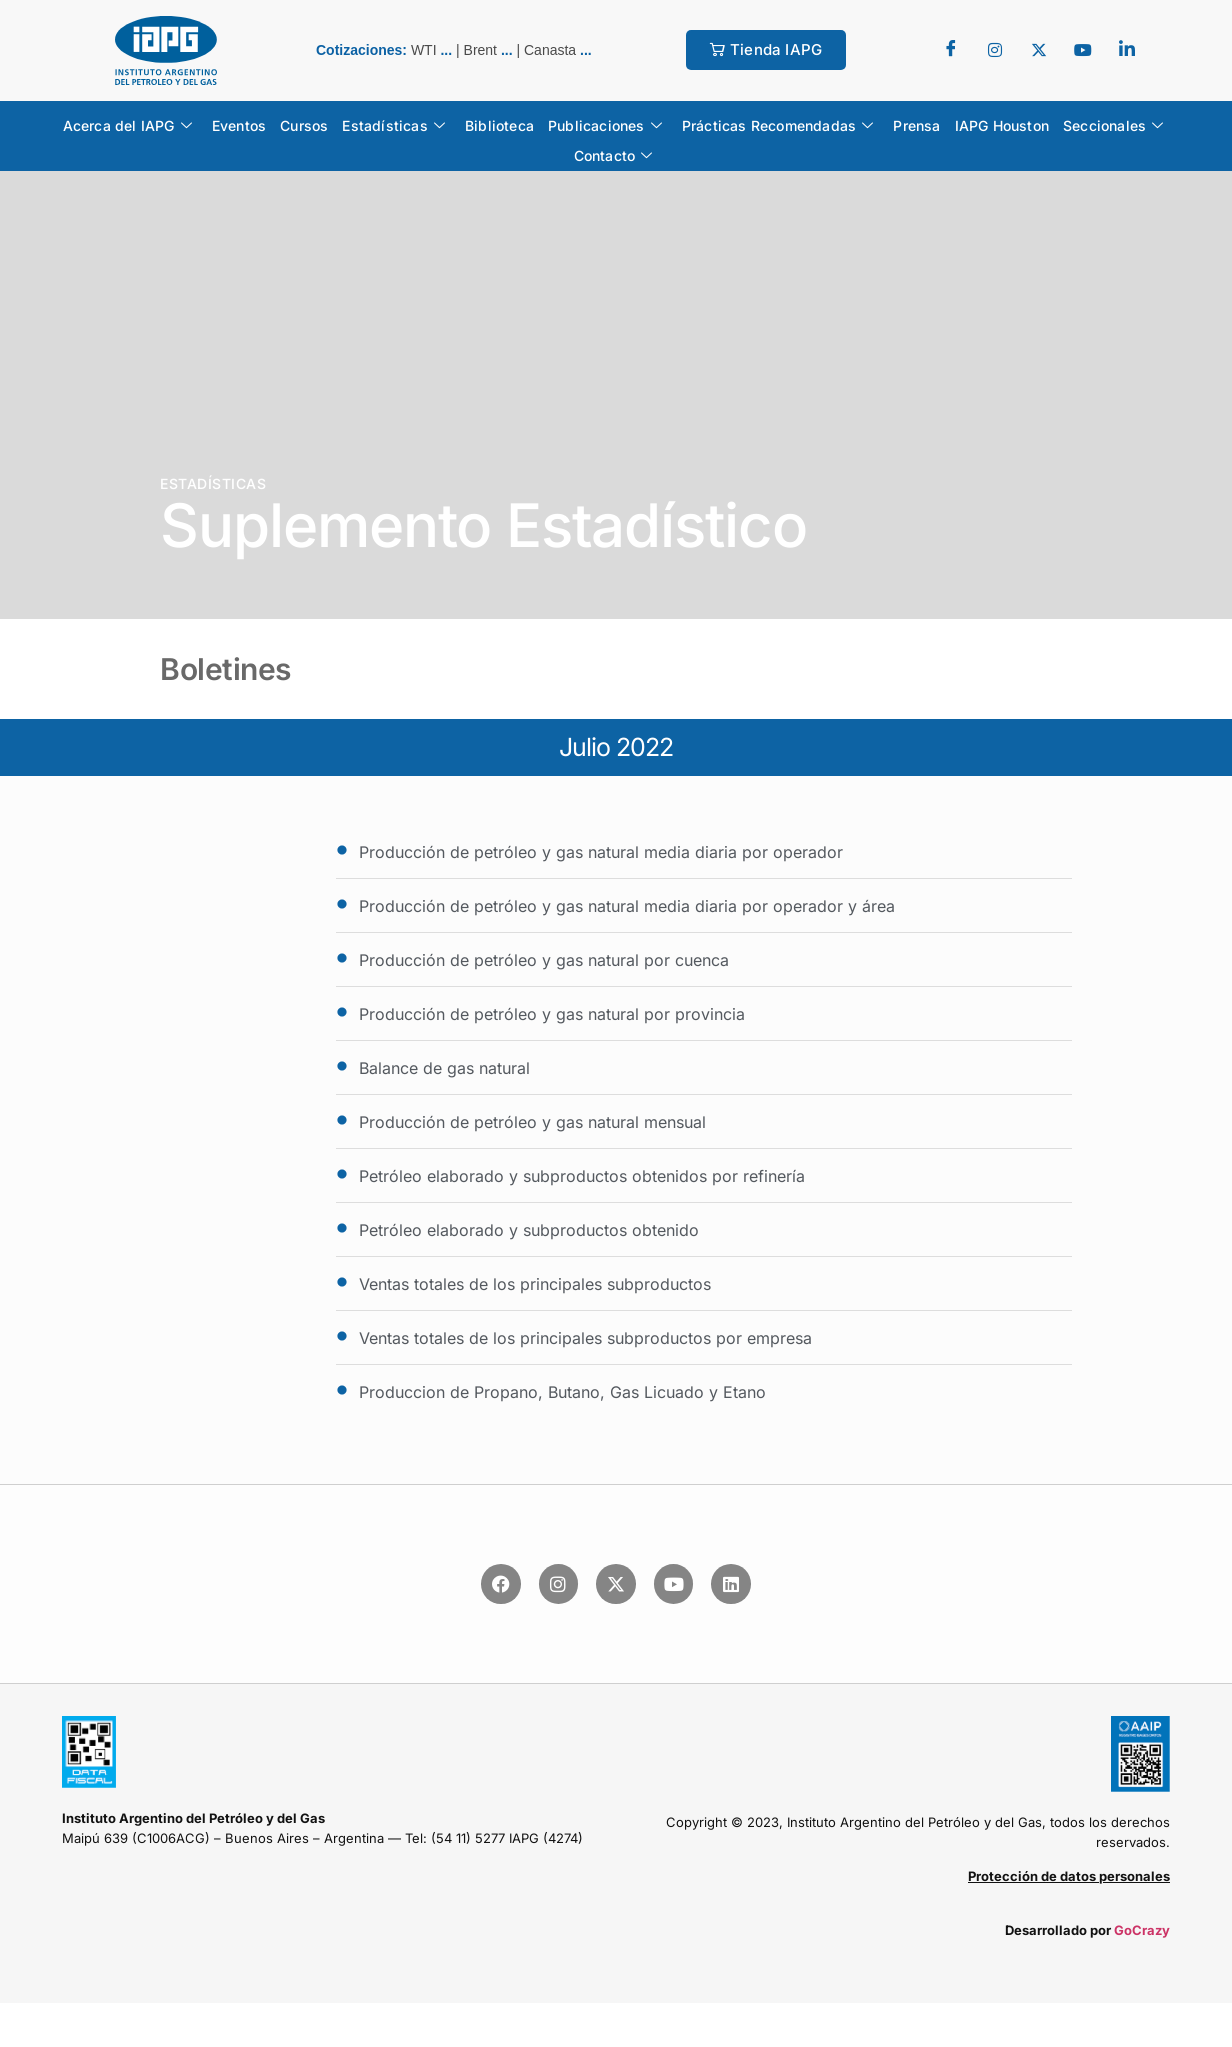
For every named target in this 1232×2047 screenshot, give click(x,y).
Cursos (304, 125)
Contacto (613, 156)
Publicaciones (605, 126)
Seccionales (1113, 126)
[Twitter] (995, 50)
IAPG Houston (1002, 125)
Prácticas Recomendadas (778, 126)
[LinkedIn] (1127, 50)
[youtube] (1083, 50)
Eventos (239, 125)
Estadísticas (393, 126)
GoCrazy (1142, 1930)
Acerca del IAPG (127, 126)
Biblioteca (499, 125)
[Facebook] (951, 50)
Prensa (916, 125)
